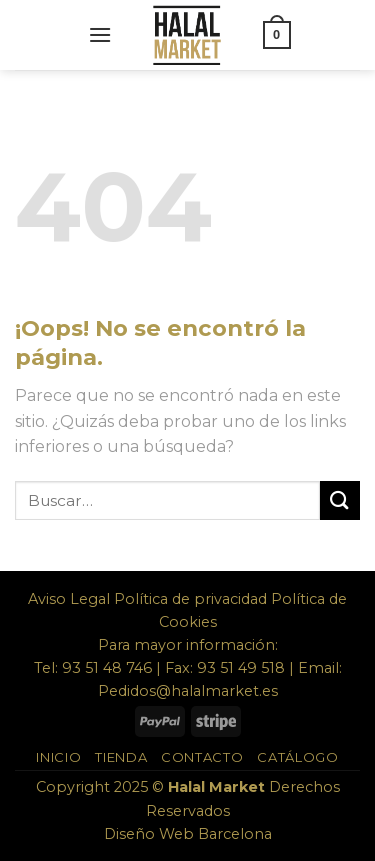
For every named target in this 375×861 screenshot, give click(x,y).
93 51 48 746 (107, 668)
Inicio (58, 757)
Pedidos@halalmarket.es (188, 691)
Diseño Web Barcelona (188, 834)
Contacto (202, 757)
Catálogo (297, 757)
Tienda (121, 757)
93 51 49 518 (241, 668)
